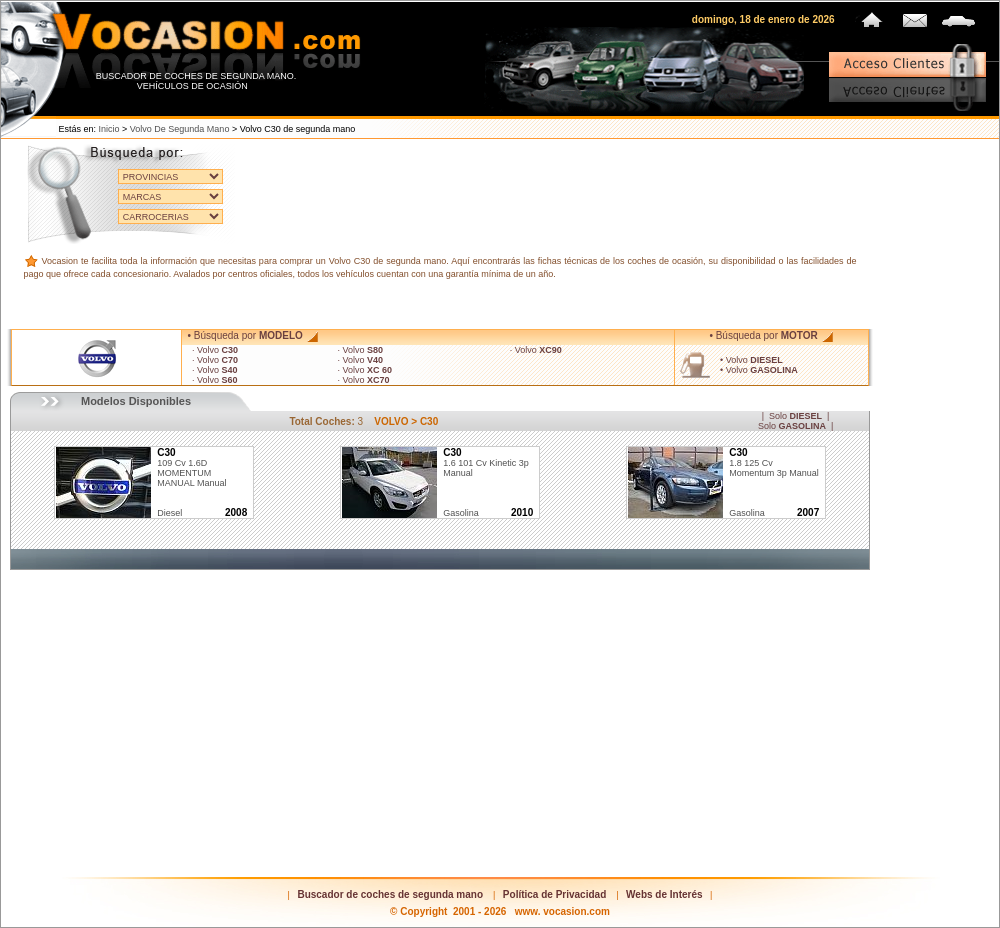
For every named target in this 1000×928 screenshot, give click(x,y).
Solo (795, 416)
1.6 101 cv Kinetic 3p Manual (486, 463)
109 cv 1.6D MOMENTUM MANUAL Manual (191, 468)
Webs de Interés (664, 894)
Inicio (109, 129)
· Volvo (215, 350)
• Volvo (751, 360)
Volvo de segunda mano (180, 129)
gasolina (461, 513)
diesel (169, 513)
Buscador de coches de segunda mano (390, 894)
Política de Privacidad (554, 894)
